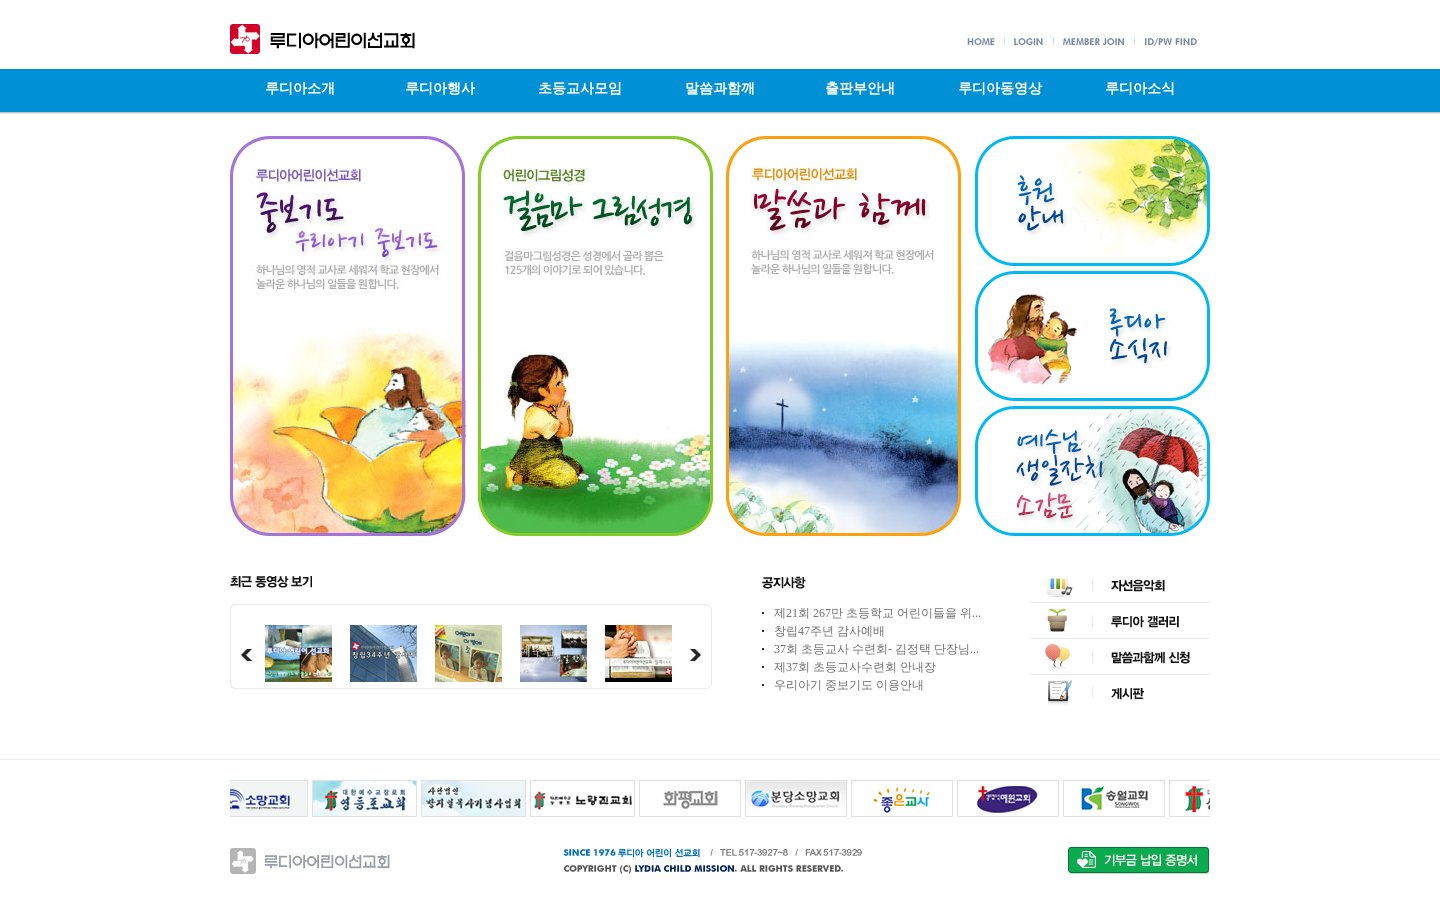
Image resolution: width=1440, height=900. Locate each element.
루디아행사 (440, 88)
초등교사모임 (580, 88)
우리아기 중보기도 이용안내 (849, 685)
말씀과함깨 (720, 88)
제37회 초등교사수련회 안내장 (855, 667)
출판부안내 (860, 88)
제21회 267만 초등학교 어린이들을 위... (877, 613)
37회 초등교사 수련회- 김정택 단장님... (876, 649)
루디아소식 (1140, 88)
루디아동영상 (1000, 88)
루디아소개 (300, 88)
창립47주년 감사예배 (829, 631)
